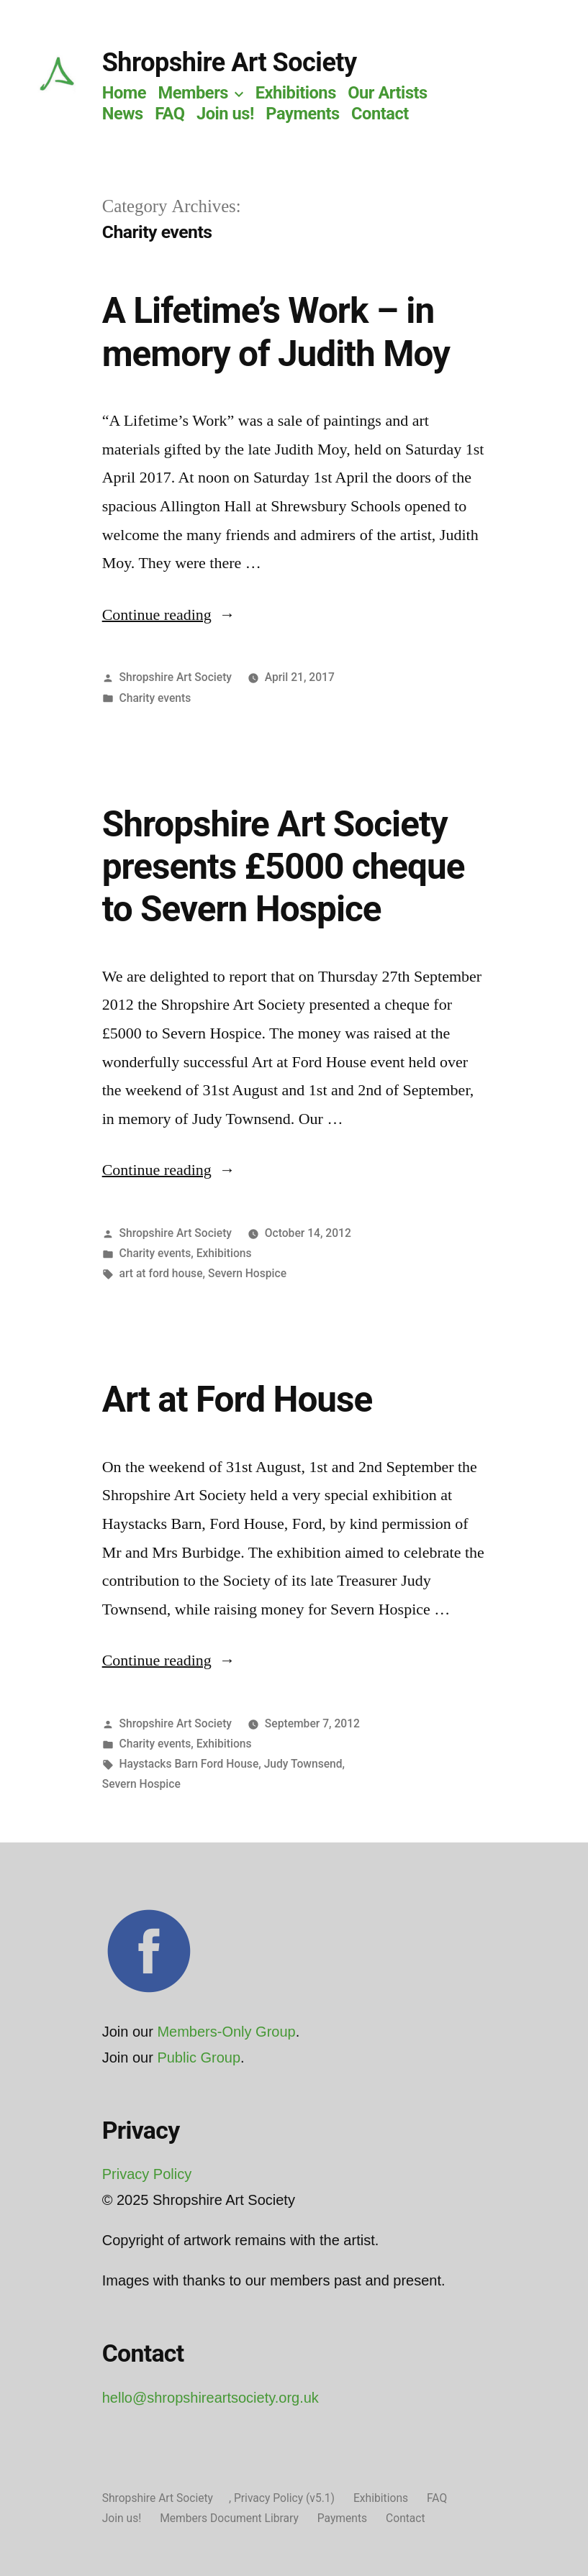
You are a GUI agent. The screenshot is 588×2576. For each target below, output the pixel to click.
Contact (380, 114)
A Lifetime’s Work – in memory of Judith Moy (276, 332)
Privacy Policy (146, 2174)
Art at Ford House (237, 1399)
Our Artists (388, 93)
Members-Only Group (226, 2032)
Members (193, 93)
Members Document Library (229, 2518)
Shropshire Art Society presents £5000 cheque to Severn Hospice (283, 867)
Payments (302, 114)
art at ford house (161, 1273)
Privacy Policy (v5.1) (284, 2498)
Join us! (225, 114)
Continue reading (168, 615)
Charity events (155, 698)
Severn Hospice (247, 1273)
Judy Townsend (303, 1764)
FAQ (169, 114)
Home (124, 93)
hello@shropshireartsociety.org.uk (210, 2398)
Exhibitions (295, 93)
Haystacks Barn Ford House (189, 1764)
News (122, 114)
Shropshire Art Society (229, 62)
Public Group (198, 2057)
